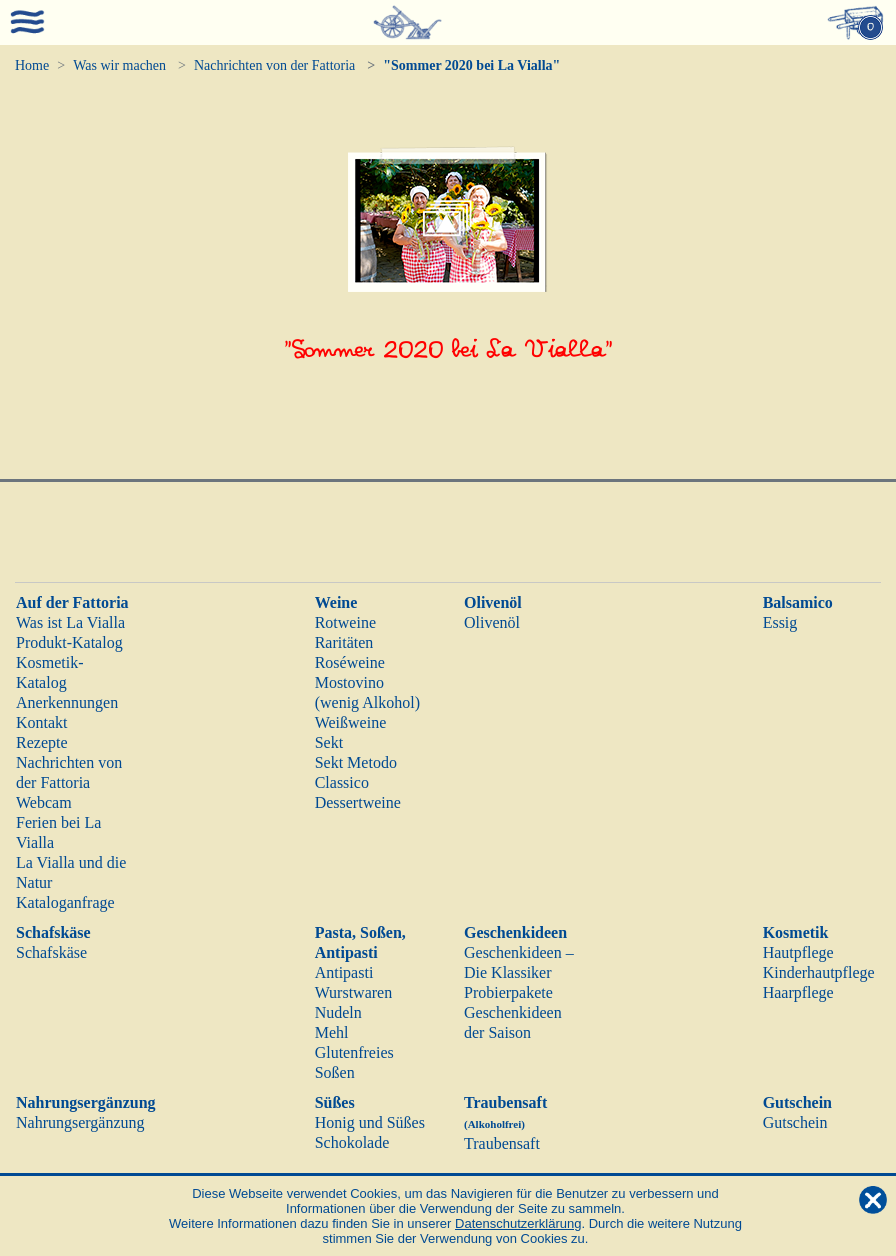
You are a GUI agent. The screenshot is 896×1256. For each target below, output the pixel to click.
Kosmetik (796, 932)
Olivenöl (493, 602)
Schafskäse (53, 932)
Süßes (335, 1102)
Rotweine (345, 622)
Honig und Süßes (370, 1122)
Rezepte (42, 742)
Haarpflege (798, 992)
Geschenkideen (515, 932)
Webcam (44, 802)
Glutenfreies (354, 1052)
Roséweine (350, 662)
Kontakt (42, 722)
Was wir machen (119, 65)
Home (32, 65)
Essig (780, 622)
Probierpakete (508, 992)
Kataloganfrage (65, 902)
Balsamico (798, 602)
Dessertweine (358, 802)
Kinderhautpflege (819, 972)
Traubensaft (502, 1143)
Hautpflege (798, 952)
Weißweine (351, 722)
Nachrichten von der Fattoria (274, 65)
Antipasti (344, 972)
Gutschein (797, 1102)
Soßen (335, 1072)
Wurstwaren (354, 992)
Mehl (332, 1032)
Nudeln (338, 1012)
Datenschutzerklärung (518, 1223)
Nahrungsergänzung (86, 1102)
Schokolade (352, 1142)
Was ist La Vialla (70, 622)
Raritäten (344, 642)
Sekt (329, 742)
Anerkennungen (67, 702)
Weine (336, 602)
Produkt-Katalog (69, 642)
